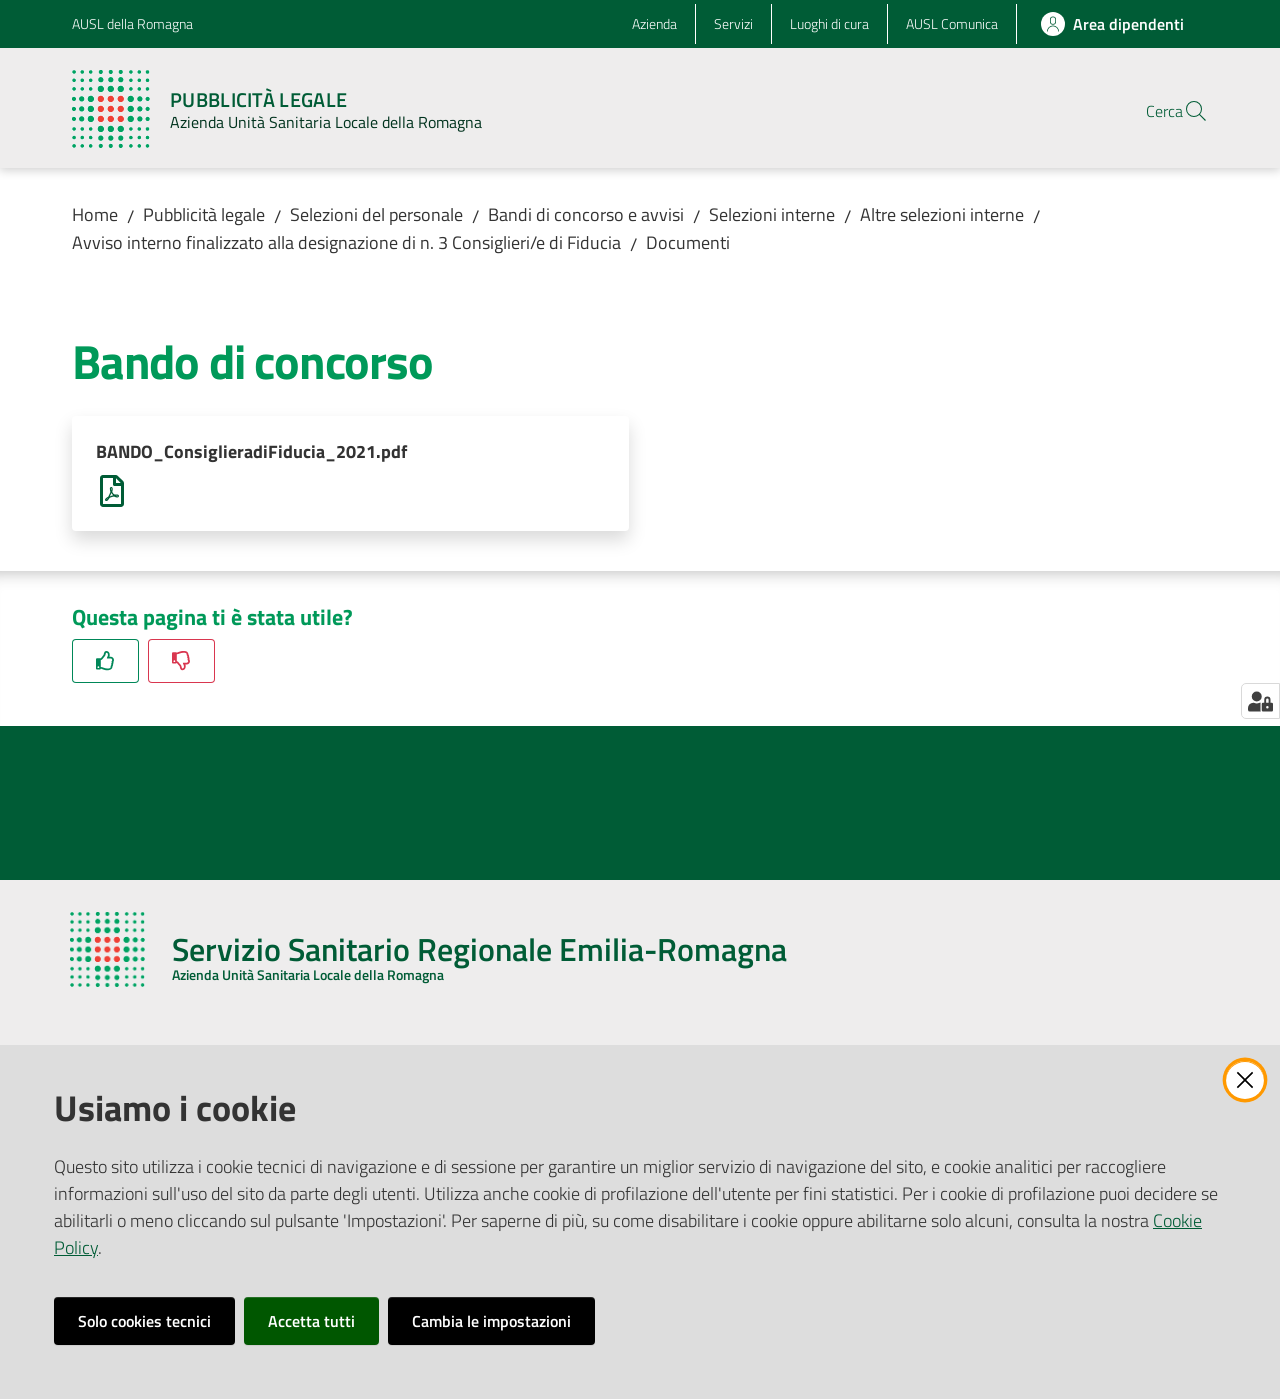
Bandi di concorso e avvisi (586, 214)
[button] (1184, 111)
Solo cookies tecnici (144, 1321)
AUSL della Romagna (132, 23)
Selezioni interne (772, 214)
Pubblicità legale (204, 214)
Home (95, 214)
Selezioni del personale (376, 214)
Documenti (688, 242)
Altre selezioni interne (942, 214)
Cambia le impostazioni (491, 1321)
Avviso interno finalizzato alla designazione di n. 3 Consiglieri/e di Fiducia (346, 242)
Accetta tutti (311, 1321)
